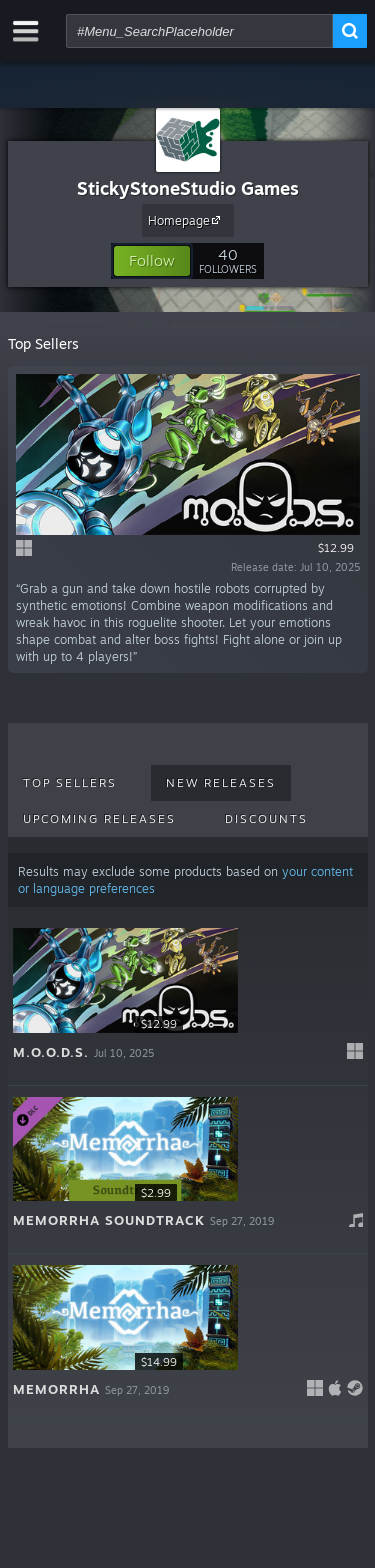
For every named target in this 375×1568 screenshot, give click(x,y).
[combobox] (199, 31)
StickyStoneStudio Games (188, 188)
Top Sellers (70, 783)
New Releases (221, 783)
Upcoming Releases (99, 819)
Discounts (266, 819)
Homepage (187, 220)
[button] (152, 261)
